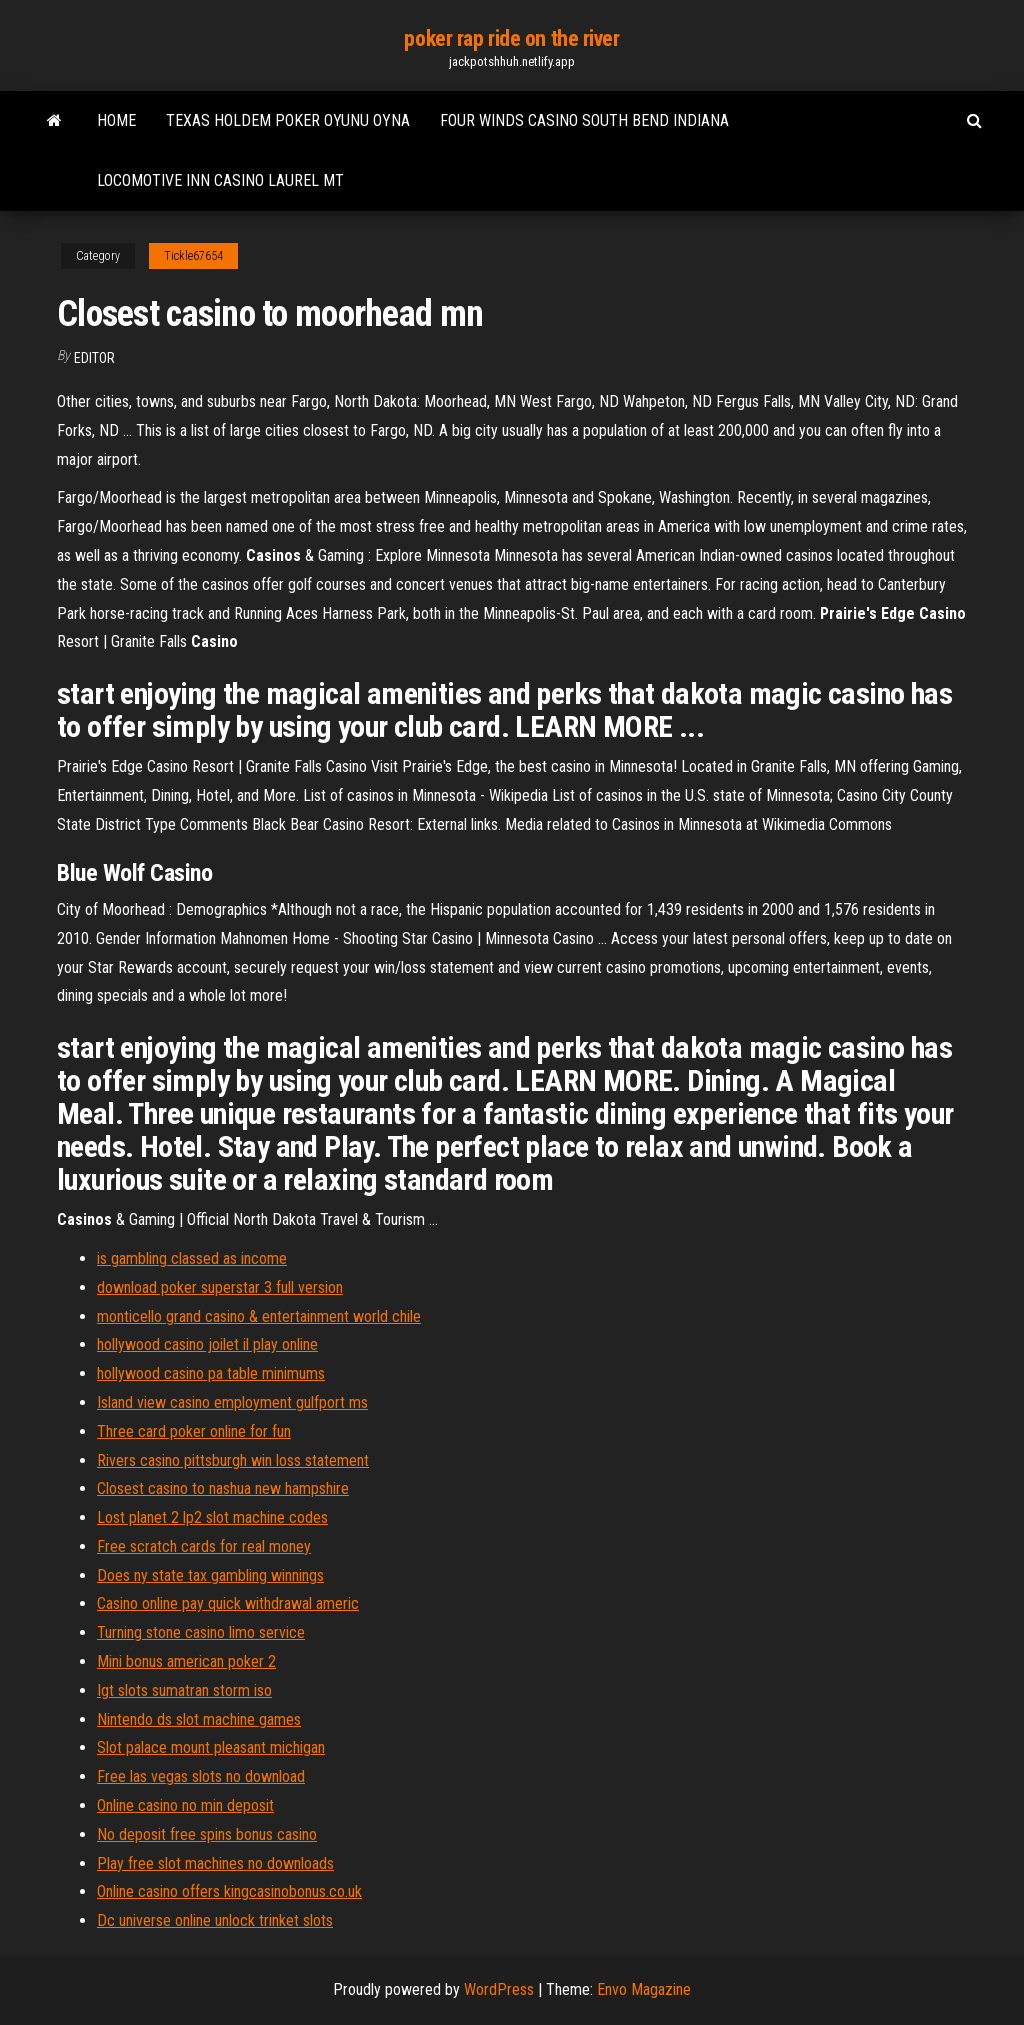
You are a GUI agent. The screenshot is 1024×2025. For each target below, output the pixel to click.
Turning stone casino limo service (201, 1632)
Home (116, 120)
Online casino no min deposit (185, 1805)
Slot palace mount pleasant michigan (211, 1747)
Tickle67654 (193, 256)
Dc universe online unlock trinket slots (215, 1920)
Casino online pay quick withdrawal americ (228, 1603)
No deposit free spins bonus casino (207, 1834)
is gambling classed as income (192, 1258)
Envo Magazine (644, 1989)
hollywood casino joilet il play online (207, 1344)
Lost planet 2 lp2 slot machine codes (212, 1517)
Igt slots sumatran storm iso (184, 1690)
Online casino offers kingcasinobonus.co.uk (229, 1891)
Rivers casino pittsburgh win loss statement (233, 1460)
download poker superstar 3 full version (220, 1287)
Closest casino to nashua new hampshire (223, 1488)
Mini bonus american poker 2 (186, 1661)
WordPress (499, 1989)
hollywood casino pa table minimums (211, 1373)
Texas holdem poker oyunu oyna (288, 120)
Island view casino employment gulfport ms (232, 1402)
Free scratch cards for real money (204, 1546)
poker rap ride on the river (511, 38)
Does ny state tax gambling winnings (210, 1575)
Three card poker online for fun (194, 1431)
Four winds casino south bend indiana (584, 120)
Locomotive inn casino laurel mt (220, 180)
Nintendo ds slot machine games (199, 1719)
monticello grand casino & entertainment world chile (259, 1316)
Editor (94, 358)
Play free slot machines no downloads (215, 1863)
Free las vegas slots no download (201, 1776)
